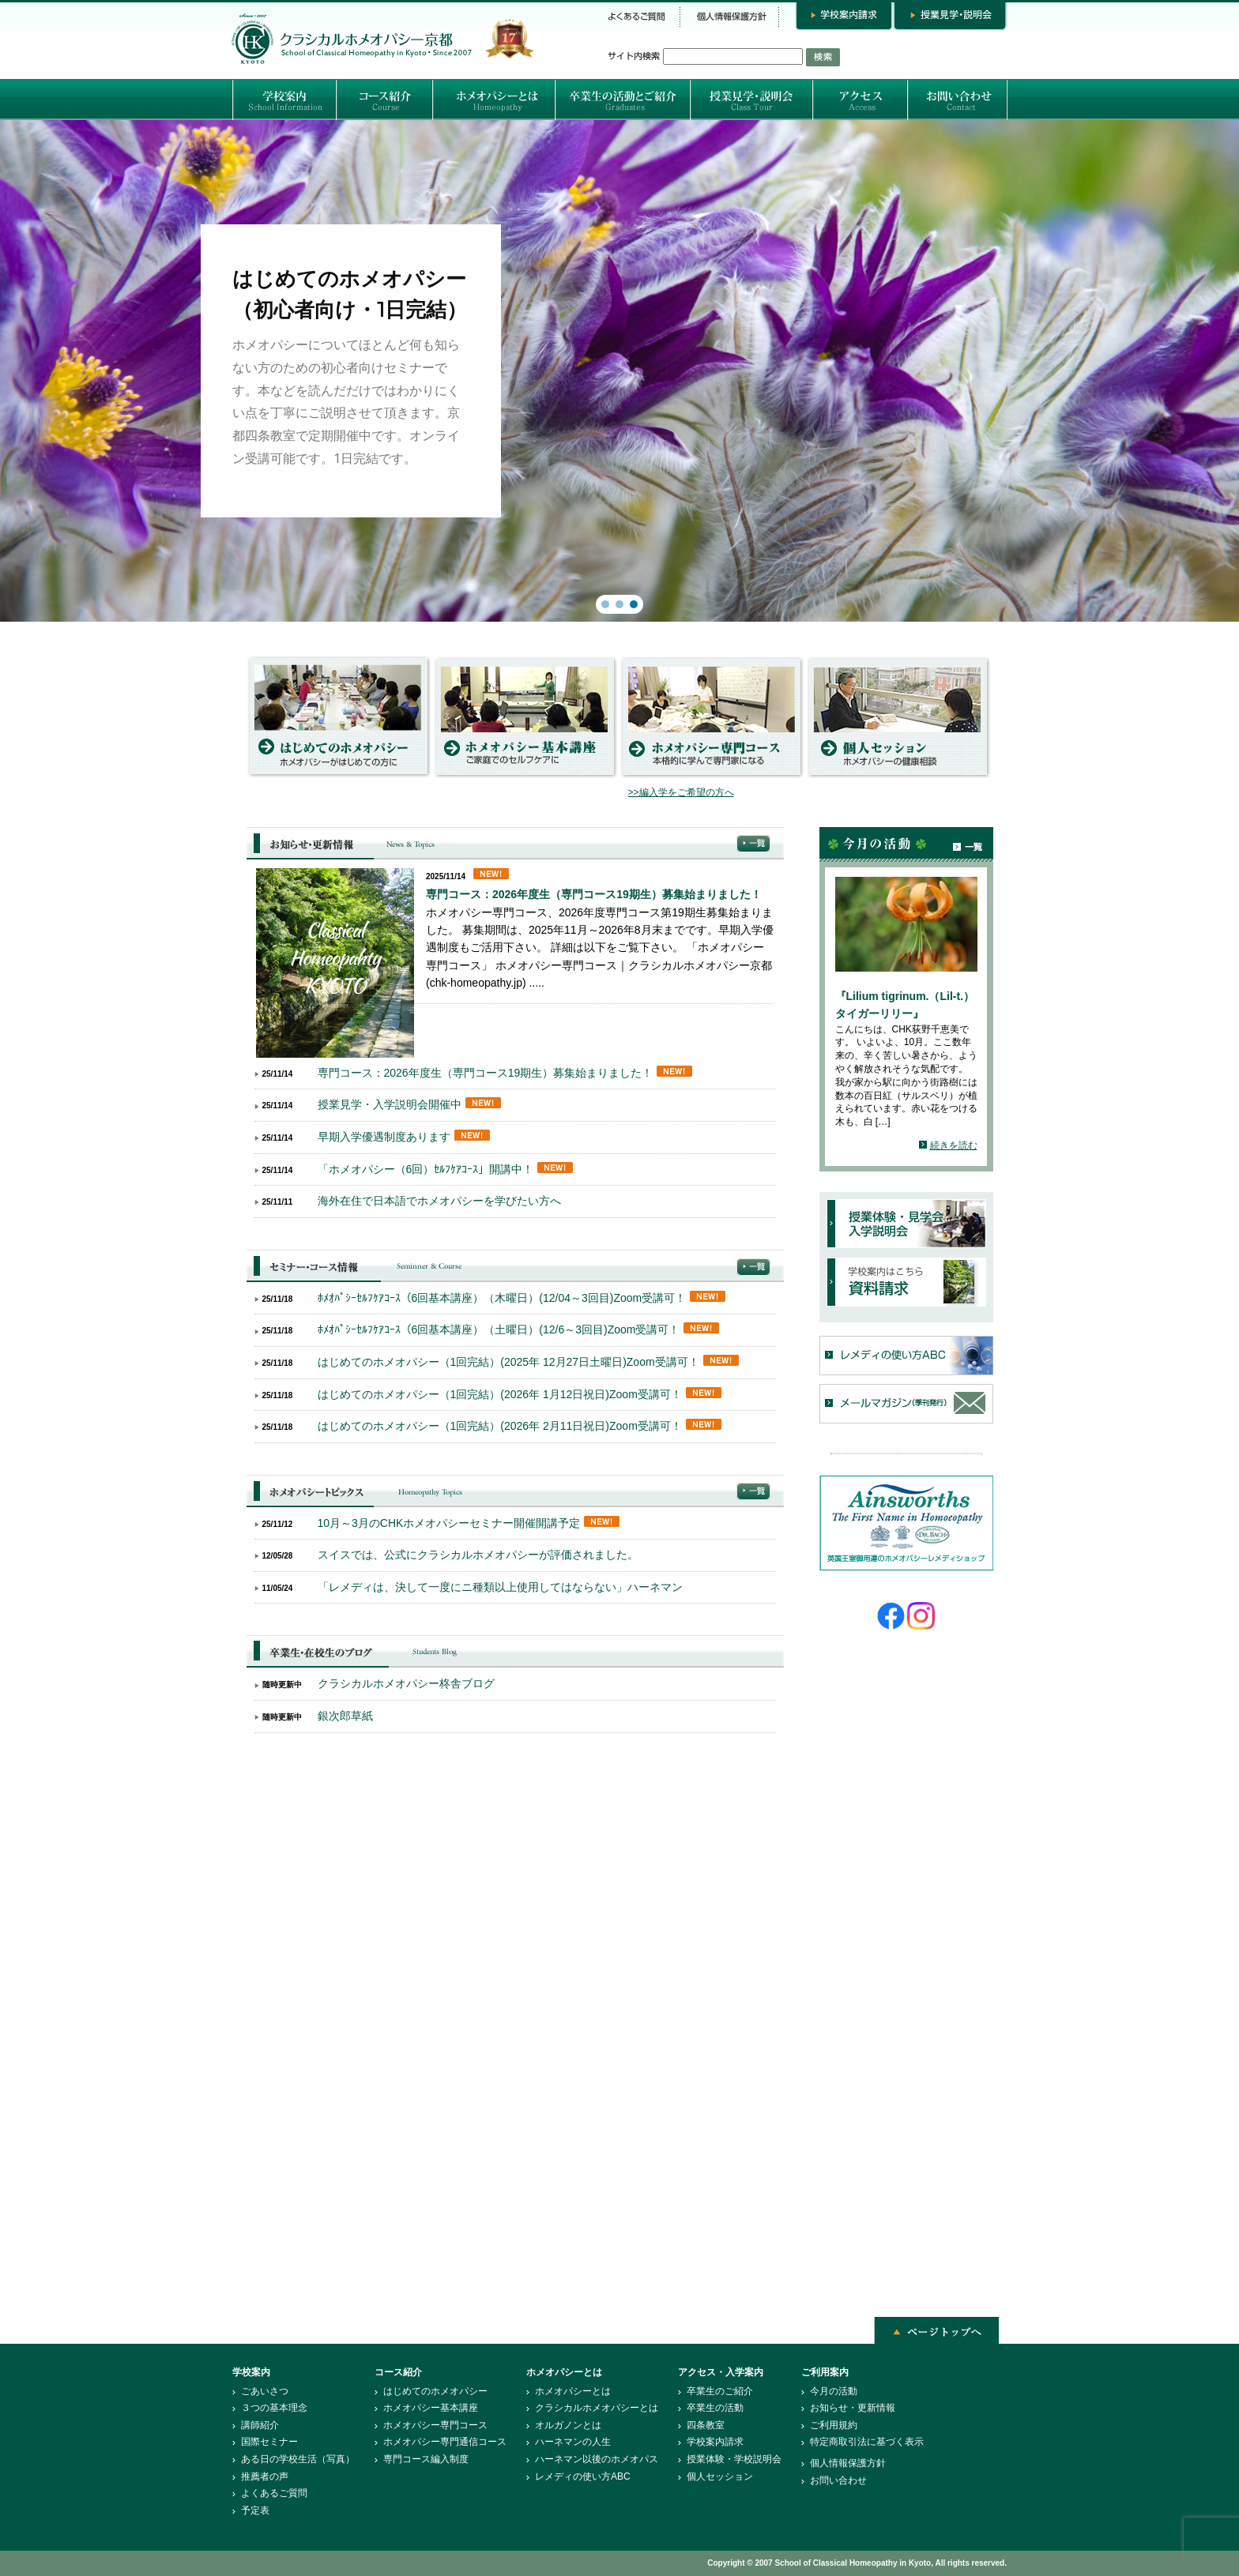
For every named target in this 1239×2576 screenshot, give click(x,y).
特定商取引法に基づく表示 (867, 2441)
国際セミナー (269, 2441)
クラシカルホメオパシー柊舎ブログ (406, 1683)
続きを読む (953, 1145)
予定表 (255, 2510)
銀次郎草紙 (345, 1715)
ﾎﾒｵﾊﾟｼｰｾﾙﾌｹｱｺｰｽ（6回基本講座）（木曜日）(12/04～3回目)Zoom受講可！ (502, 1298)
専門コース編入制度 (426, 2459)
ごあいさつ (264, 2391)
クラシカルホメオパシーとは (596, 2407)
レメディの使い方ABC (583, 2476)
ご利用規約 (833, 2425)
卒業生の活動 (715, 2407)
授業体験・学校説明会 (734, 2459)
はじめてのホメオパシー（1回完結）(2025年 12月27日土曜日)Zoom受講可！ (508, 1362)
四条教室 (706, 2425)
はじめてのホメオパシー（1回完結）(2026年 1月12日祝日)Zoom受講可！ (500, 1394)
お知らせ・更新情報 (852, 2407)
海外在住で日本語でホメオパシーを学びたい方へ (439, 1200)
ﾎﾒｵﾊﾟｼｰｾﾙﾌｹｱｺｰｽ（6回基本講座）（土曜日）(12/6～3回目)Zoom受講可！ (499, 1329)
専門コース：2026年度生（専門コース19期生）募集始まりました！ (594, 894)
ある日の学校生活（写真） (298, 2459)
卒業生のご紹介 (720, 2391)
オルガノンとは (568, 2425)
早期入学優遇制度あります (384, 1136)
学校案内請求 (715, 2441)
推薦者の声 (264, 2476)
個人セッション (720, 2476)
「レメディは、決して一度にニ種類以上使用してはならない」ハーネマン (500, 1587)
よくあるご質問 (274, 2493)
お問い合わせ (838, 2480)
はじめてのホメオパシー (435, 2391)
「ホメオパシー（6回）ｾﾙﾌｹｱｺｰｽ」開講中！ (426, 1169)
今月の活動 (833, 2391)
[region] (619, 371)
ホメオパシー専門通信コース (445, 2441)
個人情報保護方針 (848, 2463)
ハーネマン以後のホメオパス (596, 2459)
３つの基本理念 (274, 2407)
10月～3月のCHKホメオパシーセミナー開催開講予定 (449, 1523)
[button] (619, 371)
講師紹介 (260, 2425)
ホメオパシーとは (573, 2391)
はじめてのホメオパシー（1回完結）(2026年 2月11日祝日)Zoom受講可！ (500, 1426)
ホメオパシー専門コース (435, 2425)
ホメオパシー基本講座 (430, 2407)
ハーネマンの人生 (573, 2441)
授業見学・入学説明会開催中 (389, 1104)
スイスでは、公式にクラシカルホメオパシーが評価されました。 (478, 1554)
